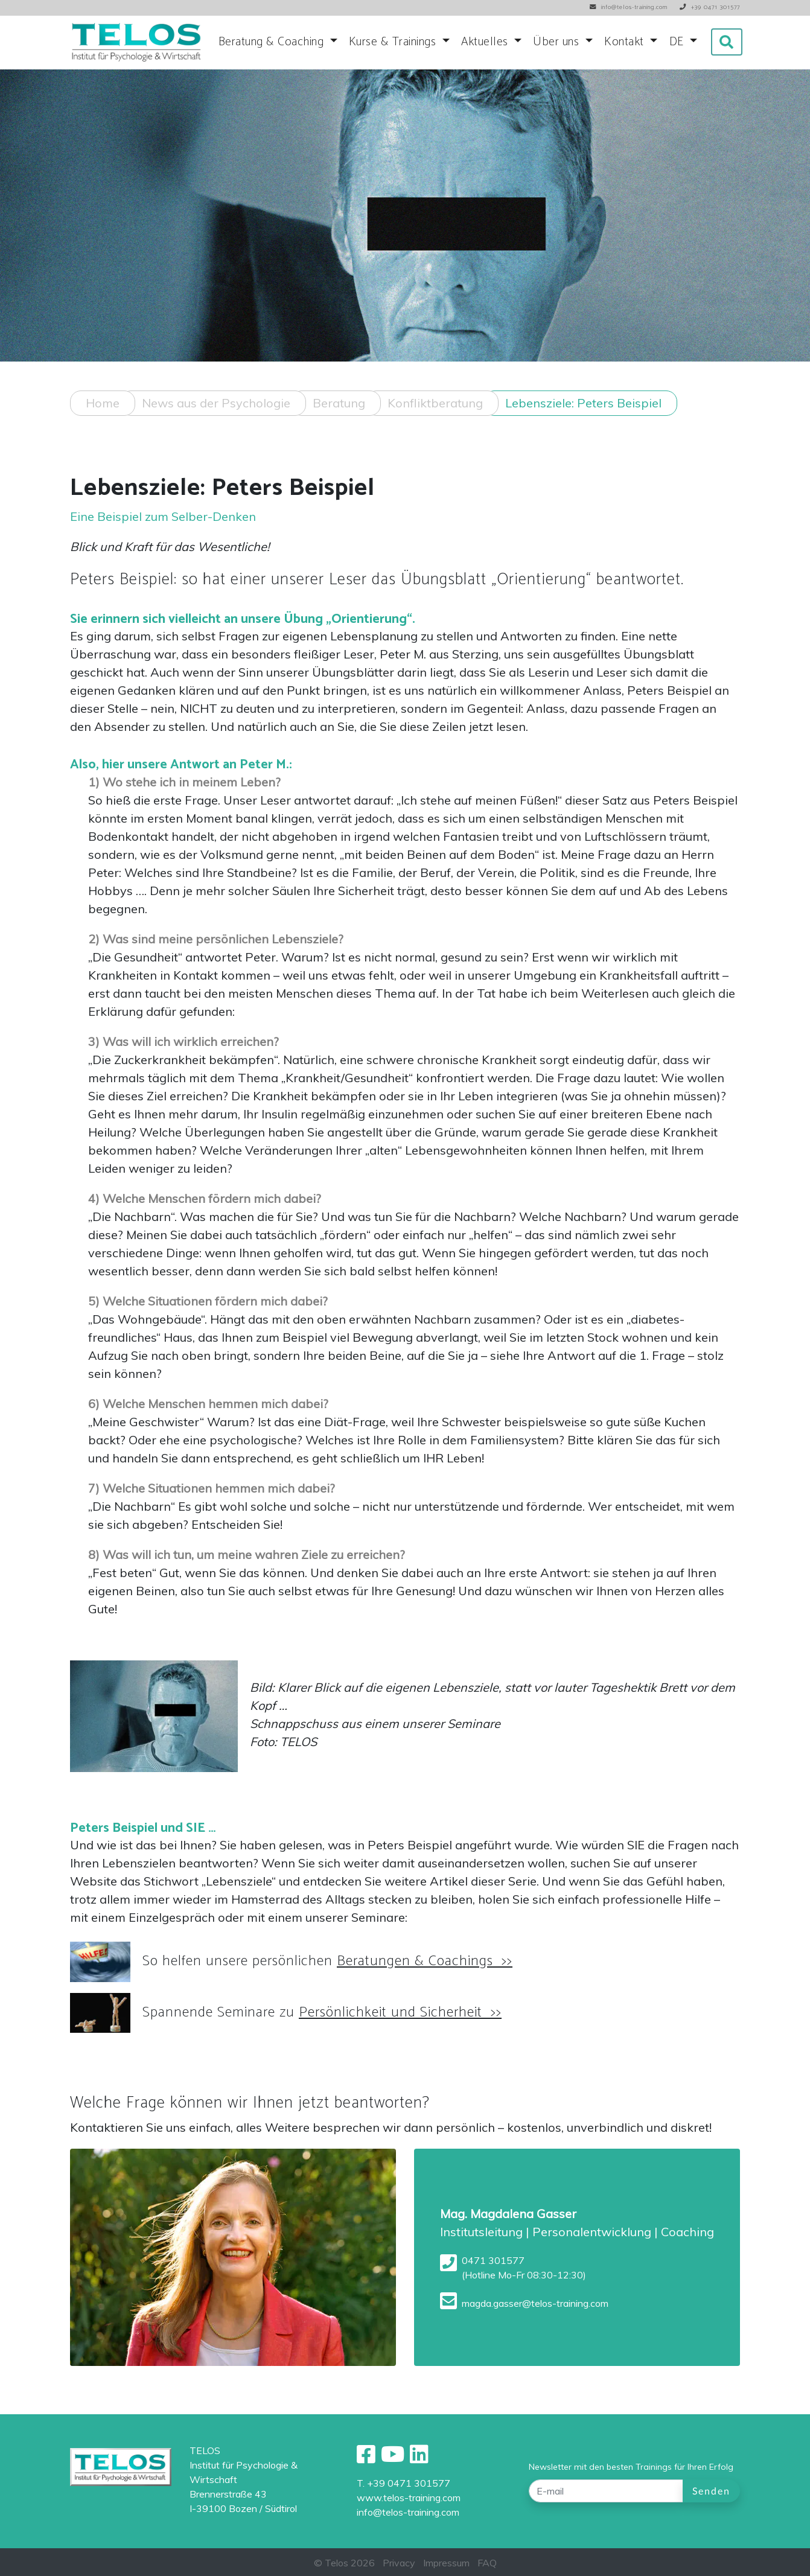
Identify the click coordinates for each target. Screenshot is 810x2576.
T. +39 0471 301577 (403, 2483)
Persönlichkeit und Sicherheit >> (400, 2042)
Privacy (399, 2563)
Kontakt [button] (625, 42)
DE (678, 42)
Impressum (446, 2563)
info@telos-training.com (408, 2512)
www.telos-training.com (409, 2498)
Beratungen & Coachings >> (424, 1991)
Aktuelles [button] (486, 42)
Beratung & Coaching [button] (272, 42)
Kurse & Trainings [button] (394, 42)
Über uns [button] (557, 42)
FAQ (487, 2563)
